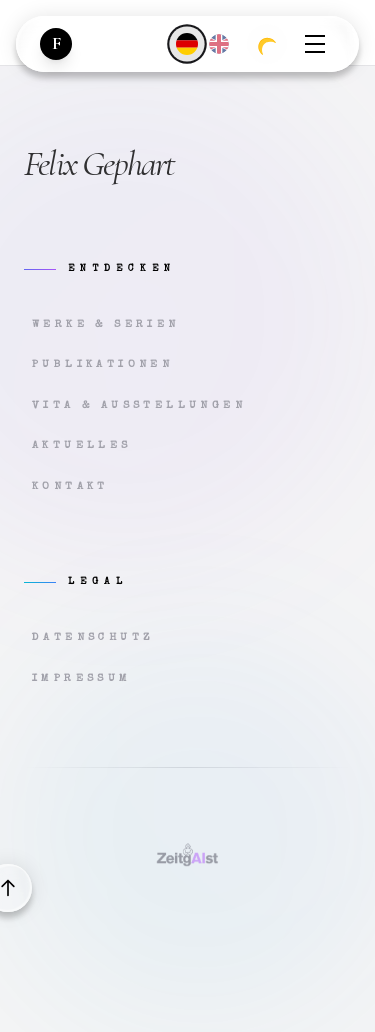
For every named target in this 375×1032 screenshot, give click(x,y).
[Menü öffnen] (315, 44)
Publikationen (102, 364)
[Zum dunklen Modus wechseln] (267, 44)
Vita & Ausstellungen (139, 405)
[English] (219, 44)
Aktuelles (82, 445)
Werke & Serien (106, 324)
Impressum (82, 678)
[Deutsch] (186, 43)
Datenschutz (93, 637)
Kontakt (70, 486)
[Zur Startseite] (56, 44)
